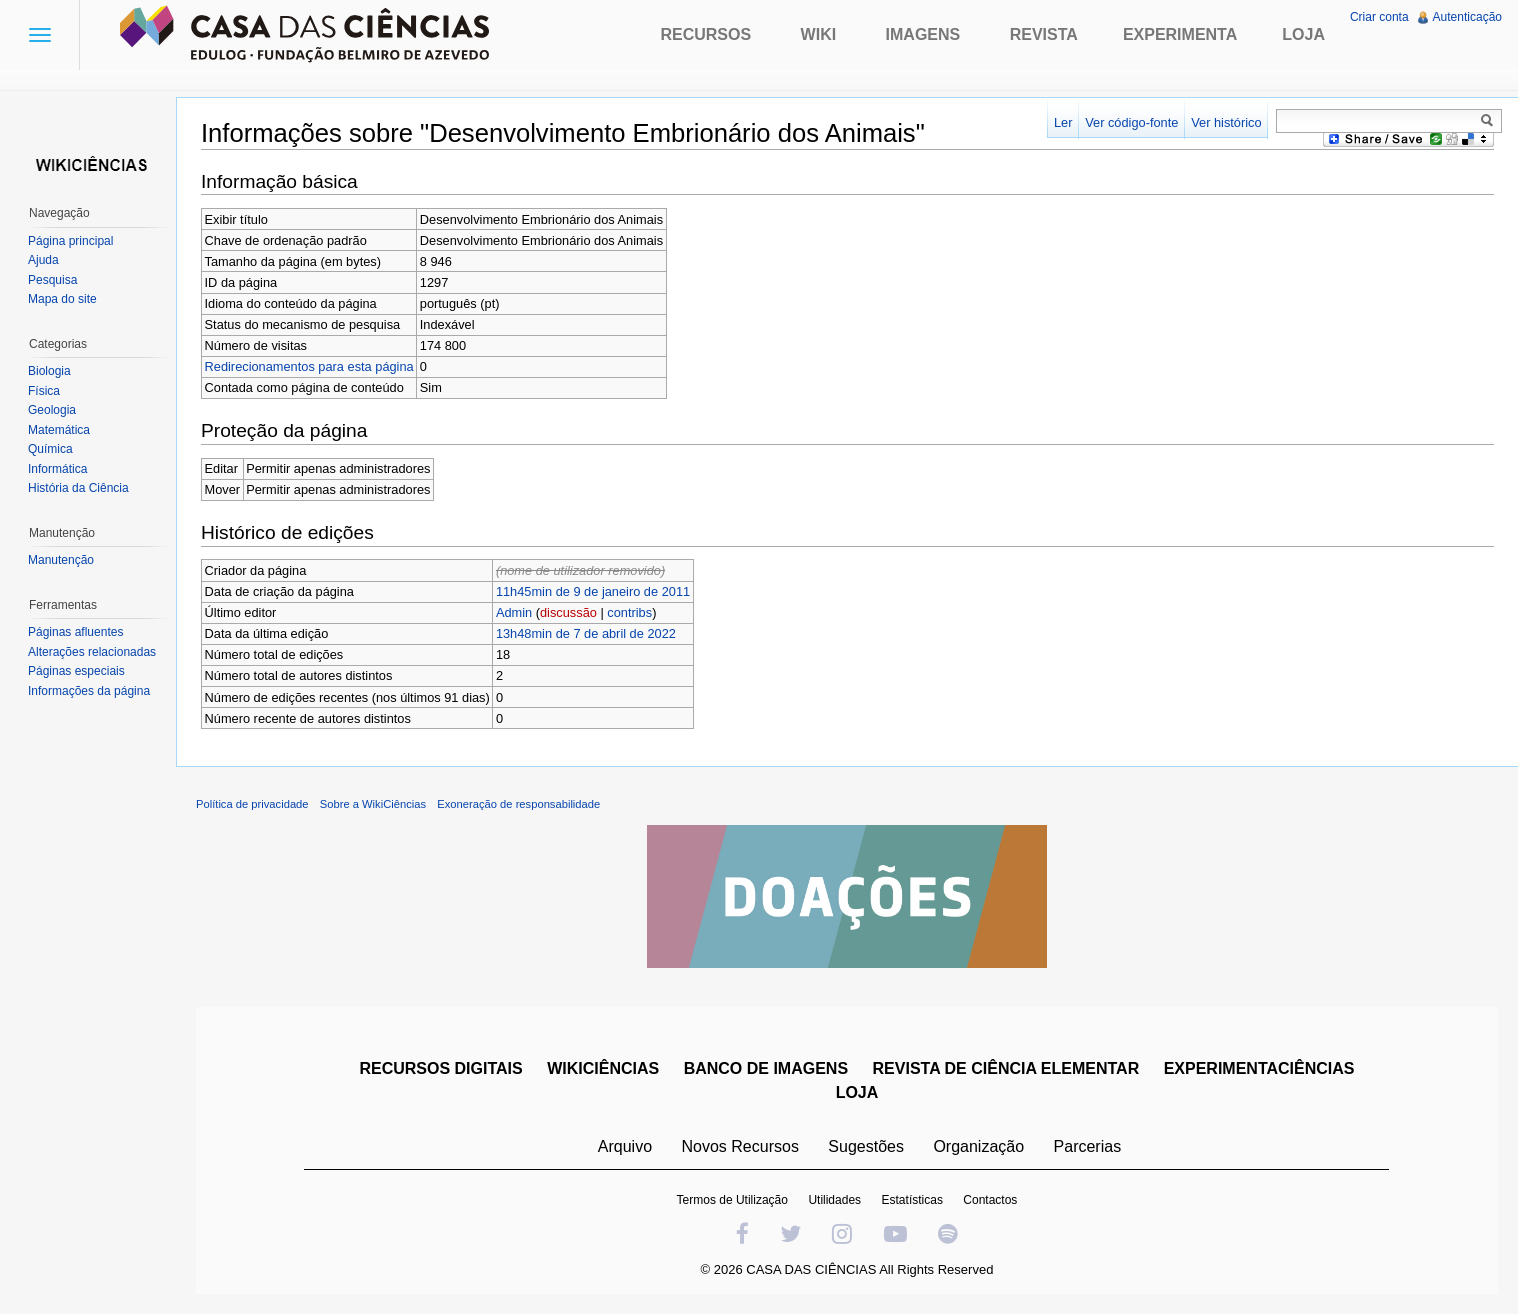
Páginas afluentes (75, 632)
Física (44, 391)
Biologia (49, 371)
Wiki (819, 34)
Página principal (70, 241)
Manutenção (61, 560)
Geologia (52, 410)
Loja (1303, 34)
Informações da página (89, 691)
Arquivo (625, 1146)
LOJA (857, 1092)
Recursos (705, 34)
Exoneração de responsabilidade (518, 804)
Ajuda (43, 260)
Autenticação (1467, 17)
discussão (568, 612)
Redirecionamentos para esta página (309, 366)
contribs (629, 612)
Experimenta (1180, 34)
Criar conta (1379, 17)
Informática (57, 469)
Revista (1044, 34)
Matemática (59, 430)
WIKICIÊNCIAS (603, 1068)
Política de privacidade (252, 804)
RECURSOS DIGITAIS (440, 1068)
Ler (1063, 122)
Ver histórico (1226, 122)
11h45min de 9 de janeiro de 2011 (593, 591)
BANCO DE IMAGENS (766, 1068)
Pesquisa (52, 280)
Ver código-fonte (1131, 122)
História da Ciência (78, 488)
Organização (978, 1146)
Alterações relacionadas (92, 652)
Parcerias (1088, 1146)
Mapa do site (62, 299)
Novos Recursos (740, 1146)
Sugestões (866, 1146)
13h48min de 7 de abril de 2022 (586, 633)
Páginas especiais (76, 671)
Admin (514, 612)
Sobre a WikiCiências (373, 804)
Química (50, 449)
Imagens (923, 34)
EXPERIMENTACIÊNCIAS (1259, 1068)
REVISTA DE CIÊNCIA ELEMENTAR (1006, 1068)
